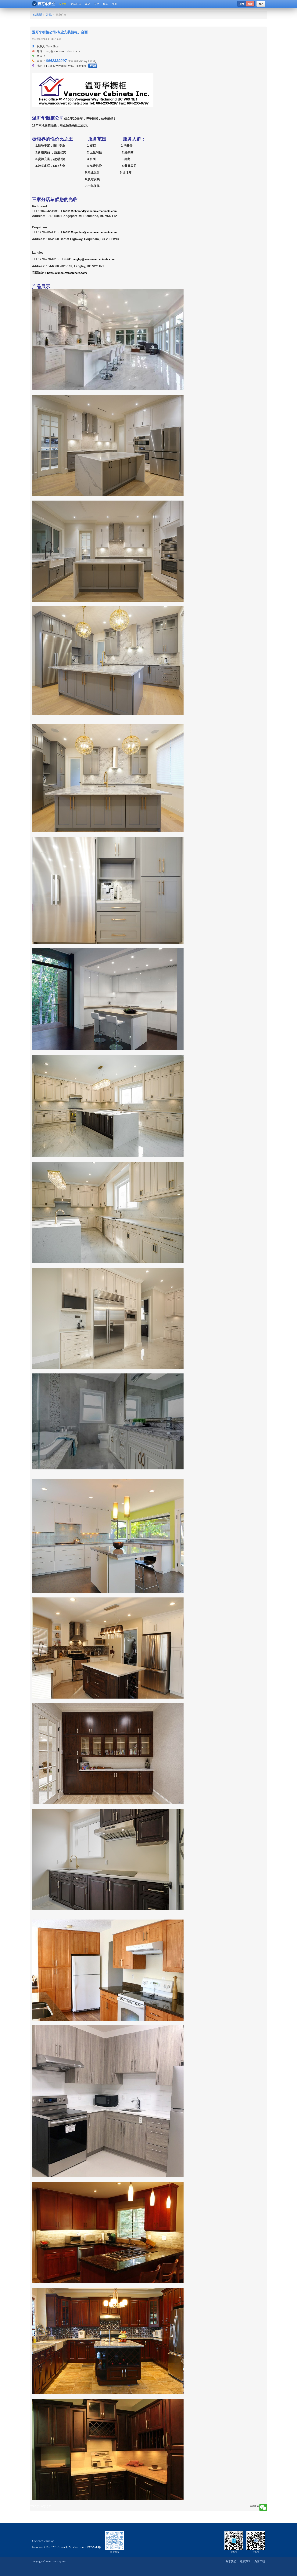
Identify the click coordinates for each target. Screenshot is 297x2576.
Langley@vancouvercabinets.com (93, 259)
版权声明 (245, 2561)
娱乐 (105, 4)
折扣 (114, 4)
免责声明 (259, 2561)
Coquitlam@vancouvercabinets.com (94, 232)
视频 (87, 4)
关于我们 (231, 2561)
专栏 (96, 4)
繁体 (261, 3)
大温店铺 (75, 4)
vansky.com (60, 2561)
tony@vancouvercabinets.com (63, 51)
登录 (241, 3)
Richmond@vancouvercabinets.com (94, 211)
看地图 (92, 65)
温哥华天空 (43, 3)
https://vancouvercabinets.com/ (67, 272)
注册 (250, 3)
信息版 (63, 4)
